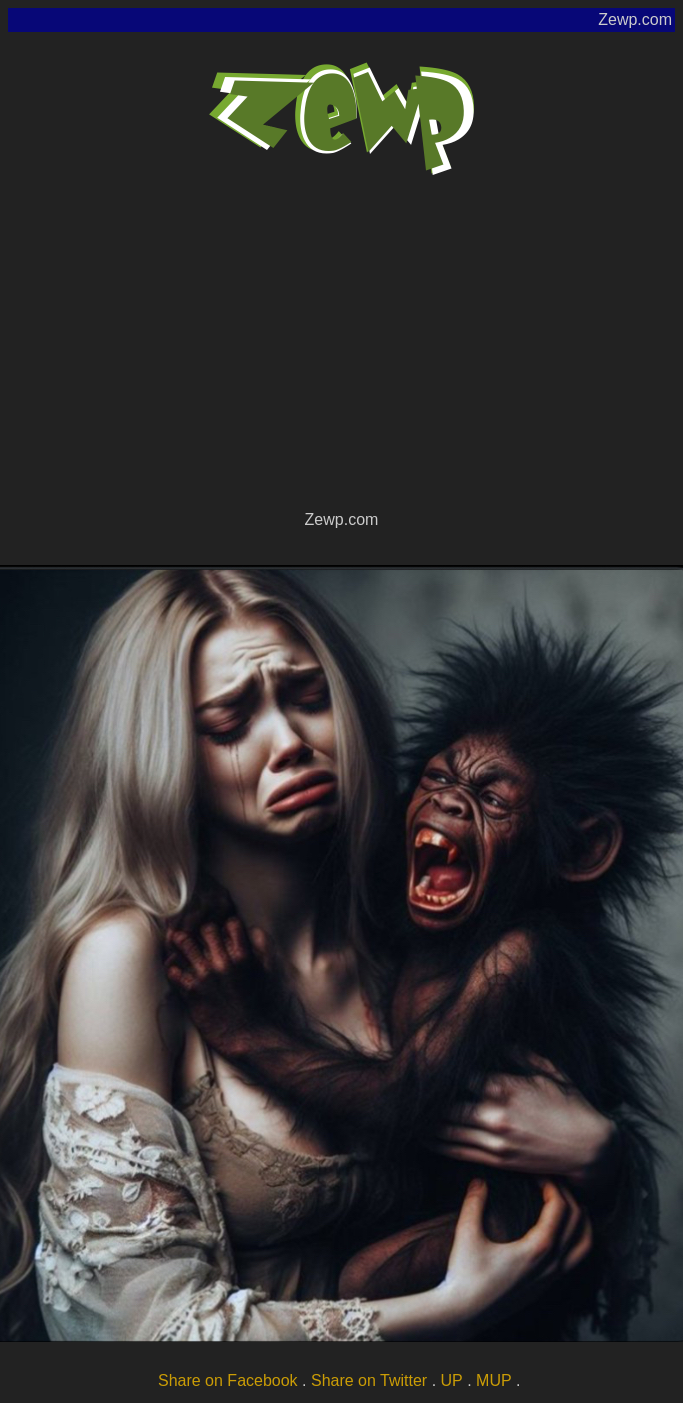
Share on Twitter (369, 1380)
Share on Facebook (228, 1380)
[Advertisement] (342, 356)
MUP (494, 1380)
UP (452, 1380)
